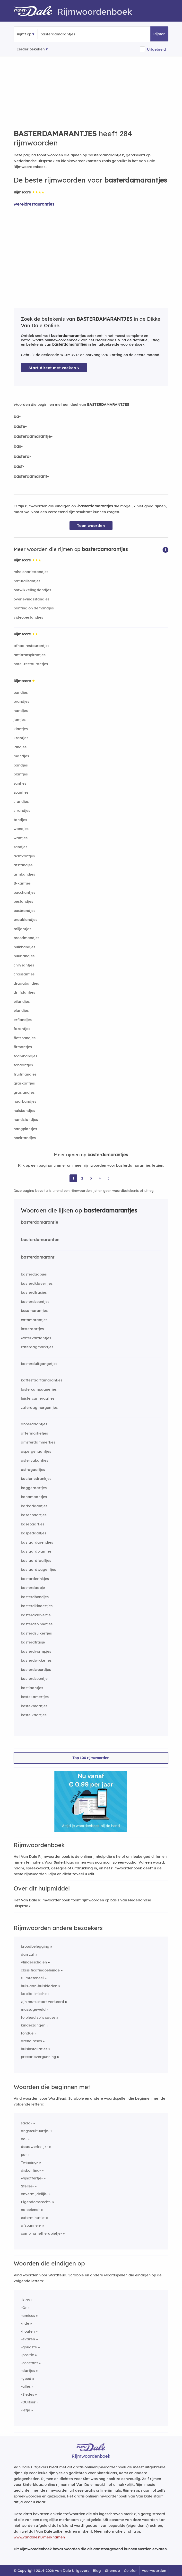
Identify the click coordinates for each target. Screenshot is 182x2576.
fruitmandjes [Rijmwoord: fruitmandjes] (25, 1074)
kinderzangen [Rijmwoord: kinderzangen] (33, 2025)
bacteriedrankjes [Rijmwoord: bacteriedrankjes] (36, 1478)
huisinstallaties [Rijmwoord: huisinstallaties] (34, 2049)
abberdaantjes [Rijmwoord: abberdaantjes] (34, 1424)
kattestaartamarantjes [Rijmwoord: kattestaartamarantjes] (41, 1380)
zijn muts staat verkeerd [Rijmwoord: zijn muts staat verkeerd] (42, 2001)
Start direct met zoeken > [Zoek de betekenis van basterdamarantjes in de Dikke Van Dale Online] (53, 368)
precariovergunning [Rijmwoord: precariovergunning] (38, 2056)
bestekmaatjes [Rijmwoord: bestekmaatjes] (34, 1706)
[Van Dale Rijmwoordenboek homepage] (35, 11)
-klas (25, 2299)
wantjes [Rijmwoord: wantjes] (20, 838)
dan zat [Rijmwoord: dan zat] (28, 1954)
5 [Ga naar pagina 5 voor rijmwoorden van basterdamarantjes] (108, 1178)
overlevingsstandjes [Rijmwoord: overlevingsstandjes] (31, 599)
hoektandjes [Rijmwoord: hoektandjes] (25, 1137)
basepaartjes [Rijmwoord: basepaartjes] (32, 1524)
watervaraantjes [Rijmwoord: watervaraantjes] (36, 1338)
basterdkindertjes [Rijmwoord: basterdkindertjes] (36, 1605)
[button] (165, 549)
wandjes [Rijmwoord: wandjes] (21, 828)
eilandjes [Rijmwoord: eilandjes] (22, 1001)
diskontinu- (31, 2170)
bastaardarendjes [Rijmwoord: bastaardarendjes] (37, 1542)
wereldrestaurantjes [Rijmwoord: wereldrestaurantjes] (34, 204)
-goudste (29, 2347)
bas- (18, 446)
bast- (19, 466)
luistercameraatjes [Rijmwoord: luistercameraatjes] (37, 1398)
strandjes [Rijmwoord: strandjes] (22, 810)
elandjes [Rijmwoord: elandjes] (21, 1010)
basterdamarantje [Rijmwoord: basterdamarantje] (39, 1222)
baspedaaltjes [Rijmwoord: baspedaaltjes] (33, 1533)
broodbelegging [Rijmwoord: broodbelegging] (35, 1946)
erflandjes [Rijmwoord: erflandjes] (23, 1019)
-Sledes (27, 2394)
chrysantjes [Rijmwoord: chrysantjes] (24, 965)
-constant (29, 2363)
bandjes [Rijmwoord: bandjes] (21, 692)
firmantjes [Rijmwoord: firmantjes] (23, 1047)
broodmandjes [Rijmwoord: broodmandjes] (26, 937)
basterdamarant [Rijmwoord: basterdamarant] (37, 1257)
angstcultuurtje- (35, 2131)
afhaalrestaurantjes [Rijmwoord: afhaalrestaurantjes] (31, 645)
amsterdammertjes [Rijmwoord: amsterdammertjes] (38, 1442)
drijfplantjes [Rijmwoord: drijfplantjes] (24, 992)
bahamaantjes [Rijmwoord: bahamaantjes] (34, 1496)
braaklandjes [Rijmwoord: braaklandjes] (25, 919)
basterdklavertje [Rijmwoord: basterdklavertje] (36, 1615)
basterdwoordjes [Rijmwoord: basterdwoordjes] (36, 1669)
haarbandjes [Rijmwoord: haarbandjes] (25, 1101)
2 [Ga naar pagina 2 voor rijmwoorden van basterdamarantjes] (82, 1178)
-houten (28, 2331)
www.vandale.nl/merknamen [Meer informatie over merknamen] (39, 2537)
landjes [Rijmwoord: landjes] (20, 747)
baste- (20, 426)
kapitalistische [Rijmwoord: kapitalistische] (34, 1993)
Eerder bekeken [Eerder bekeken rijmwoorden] (31, 49)
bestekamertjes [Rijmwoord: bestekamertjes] (35, 1696)
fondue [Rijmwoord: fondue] (27, 2033)
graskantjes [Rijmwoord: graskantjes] (24, 1083)
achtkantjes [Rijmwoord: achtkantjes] (24, 856)
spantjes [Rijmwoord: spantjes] (21, 792)
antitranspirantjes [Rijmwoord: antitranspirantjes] (29, 655)
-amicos (28, 2315)
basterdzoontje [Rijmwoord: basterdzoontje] (34, 1678)
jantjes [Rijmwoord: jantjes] (20, 719)
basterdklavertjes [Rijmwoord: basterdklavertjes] (36, 1283)
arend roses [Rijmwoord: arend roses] (31, 2041)
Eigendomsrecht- (36, 2202)
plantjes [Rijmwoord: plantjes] (21, 774)
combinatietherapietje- (41, 2233)
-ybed (26, 2378)
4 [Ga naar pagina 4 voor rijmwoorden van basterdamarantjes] (100, 1178)
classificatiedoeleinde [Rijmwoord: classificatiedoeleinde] (40, 1970)
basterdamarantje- (33, 436)
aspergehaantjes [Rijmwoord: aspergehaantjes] (36, 1451)
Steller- (27, 2186)
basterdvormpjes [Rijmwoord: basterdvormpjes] (36, 1651)
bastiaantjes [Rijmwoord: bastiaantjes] (32, 1687)
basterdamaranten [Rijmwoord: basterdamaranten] (40, 1239)
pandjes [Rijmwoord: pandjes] (21, 765)
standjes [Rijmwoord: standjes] (21, 801)
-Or (24, 2307)
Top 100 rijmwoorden (90, 1757)
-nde (25, 2323)
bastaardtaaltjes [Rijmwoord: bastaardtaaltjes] (36, 1560)
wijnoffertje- (32, 2178)
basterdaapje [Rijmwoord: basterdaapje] (33, 1587)
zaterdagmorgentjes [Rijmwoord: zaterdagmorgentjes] (39, 1407)
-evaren (28, 2339)
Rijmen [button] (159, 34)
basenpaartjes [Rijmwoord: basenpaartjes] (33, 1515)
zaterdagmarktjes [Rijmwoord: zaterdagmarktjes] (37, 1347)
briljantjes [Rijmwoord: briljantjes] (22, 928)
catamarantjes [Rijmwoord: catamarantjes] (34, 1319)
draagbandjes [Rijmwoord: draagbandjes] (26, 983)
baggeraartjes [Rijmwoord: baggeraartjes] (34, 1487)
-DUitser (28, 2402)
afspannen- (31, 2225)
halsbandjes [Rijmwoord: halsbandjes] (24, 1110)
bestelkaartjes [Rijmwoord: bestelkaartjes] (33, 1715)
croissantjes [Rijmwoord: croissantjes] (24, 974)
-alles (26, 2386)
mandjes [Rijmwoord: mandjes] (21, 756)
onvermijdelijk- (34, 2194)
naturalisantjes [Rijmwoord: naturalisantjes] (27, 581)
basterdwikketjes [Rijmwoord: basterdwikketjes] (36, 1660)
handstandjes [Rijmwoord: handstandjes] (26, 1119)
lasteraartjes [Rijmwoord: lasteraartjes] (32, 1328)
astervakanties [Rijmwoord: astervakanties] (34, 1460)
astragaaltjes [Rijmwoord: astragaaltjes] (33, 1469)
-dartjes (28, 2370)
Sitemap (112, 2570)
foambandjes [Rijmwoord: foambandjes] (25, 1056)
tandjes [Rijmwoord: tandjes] (20, 819)
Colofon (131, 2570)
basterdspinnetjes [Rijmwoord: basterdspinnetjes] (36, 1624)
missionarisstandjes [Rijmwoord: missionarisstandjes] (31, 571)
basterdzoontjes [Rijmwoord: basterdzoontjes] (35, 1301)
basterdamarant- (31, 476)
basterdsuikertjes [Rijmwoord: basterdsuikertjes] (36, 1633)
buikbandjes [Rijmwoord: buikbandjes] (24, 947)
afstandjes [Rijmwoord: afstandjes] (23, 865)
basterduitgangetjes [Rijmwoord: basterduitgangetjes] (39, 1363)
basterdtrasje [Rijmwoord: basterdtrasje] (33, 1642)
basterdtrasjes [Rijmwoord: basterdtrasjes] (34, 1292)
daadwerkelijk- (34, 2146)
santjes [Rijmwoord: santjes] (20, 783)
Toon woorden (91, 525)
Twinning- (29, 2162)
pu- (24, 2154)
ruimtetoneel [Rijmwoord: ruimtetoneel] (32, 1978)
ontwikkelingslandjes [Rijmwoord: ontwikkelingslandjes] (32, 590)
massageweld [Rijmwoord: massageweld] (33, 2009)
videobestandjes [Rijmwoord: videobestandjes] (28, 617)
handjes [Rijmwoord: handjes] (21, 710)
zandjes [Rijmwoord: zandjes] (20, 847)
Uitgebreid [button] (156, 49)
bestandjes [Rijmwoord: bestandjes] (23, 901)
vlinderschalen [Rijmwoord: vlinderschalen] (34, 1962)
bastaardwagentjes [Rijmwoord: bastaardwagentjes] (38, 1569)
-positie (27, 2355)
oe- (24, 2139)
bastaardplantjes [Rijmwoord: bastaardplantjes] (36, 1551)
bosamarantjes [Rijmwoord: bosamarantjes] (34, 1310)
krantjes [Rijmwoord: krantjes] (21, 737)
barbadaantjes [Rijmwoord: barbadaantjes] (34, 1506)
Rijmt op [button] (24, 34)
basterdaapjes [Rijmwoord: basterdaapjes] (34, 1274)
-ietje (25, 2410)
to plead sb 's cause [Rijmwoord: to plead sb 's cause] (38, 2017)
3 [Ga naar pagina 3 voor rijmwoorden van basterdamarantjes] (91, 1178)
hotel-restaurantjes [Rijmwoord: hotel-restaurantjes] (31, 664)
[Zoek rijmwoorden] (64, 34)
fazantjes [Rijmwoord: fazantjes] (22, 1028)
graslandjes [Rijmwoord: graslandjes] (24, 1092)
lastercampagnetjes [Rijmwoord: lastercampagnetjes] (39, 1389)
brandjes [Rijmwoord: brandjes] (21, 701)
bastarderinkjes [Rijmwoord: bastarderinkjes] (35, 1578)
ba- (17, 416)
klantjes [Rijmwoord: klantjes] (21, 728)
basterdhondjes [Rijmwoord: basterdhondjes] (35, 1597)
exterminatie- (33, 2217)
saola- (26, 2123)
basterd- (22, 456)
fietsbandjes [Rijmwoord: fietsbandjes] (24, 1038)
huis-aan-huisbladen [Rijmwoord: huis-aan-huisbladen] (39, 1986)
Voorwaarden (154, 2570)
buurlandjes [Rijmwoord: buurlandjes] (24, 956)
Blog (97, 2570)
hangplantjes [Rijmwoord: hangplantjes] (25, 1128)
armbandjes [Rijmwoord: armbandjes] (24, 874)
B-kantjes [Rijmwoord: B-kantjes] (22, 883)
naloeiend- (30, 2209)
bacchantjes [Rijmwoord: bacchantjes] (24, 892)
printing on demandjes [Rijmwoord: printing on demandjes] (34, 608)
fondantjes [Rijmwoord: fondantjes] (23, 1065)
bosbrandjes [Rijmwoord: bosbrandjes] (24, 910)
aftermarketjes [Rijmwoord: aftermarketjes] (34, 1433)
